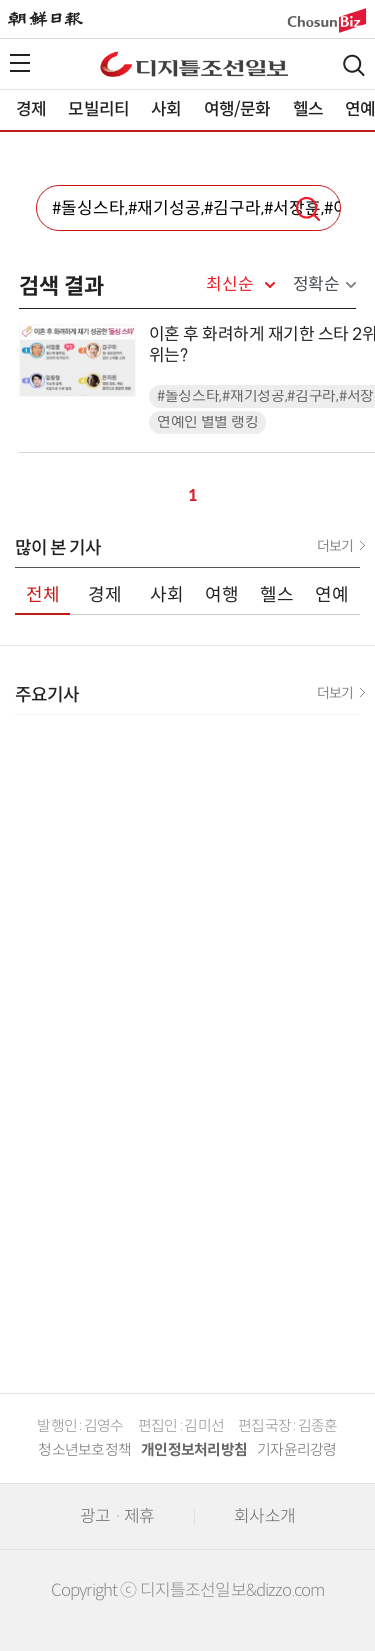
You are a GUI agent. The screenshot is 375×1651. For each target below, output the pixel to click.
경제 (31, 109)
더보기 (335, 546)
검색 (354, 65)
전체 (43, 595)
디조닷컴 (194, 64)
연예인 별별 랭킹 (207, 422)
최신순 (229, 285)
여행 (222, 595)
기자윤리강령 (297, 1450)
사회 (166, 109)
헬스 (308, 109)
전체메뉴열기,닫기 (20, 63)
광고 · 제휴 (117, 1516)
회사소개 (264, 1516)
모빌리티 (98, 109)
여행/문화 (237, 109)
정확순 (316, 284)
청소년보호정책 (84, 1450)
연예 (332, 595)
